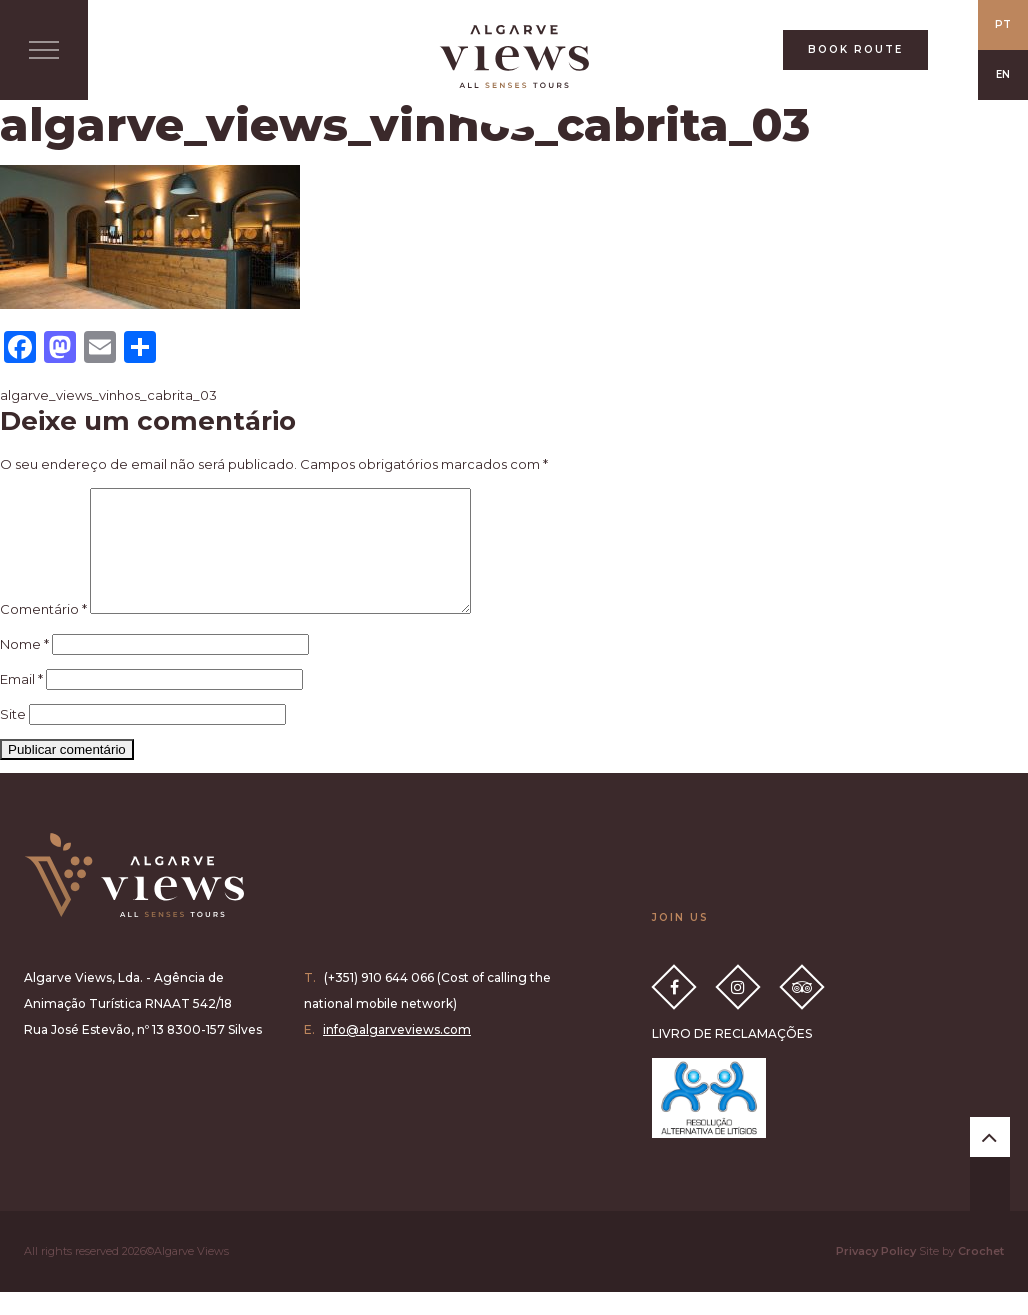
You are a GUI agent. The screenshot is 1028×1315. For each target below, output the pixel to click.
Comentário (43, 633)
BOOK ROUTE (855, 49)
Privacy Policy (876, 1275)
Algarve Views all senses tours (134, 899)
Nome (24, 668)
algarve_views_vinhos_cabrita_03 (108, 395)
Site (13, 738)
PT (1003, 24)
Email (21, 703)
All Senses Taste (514, 56)
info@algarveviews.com (397, 1053)
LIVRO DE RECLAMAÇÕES (732, 1057)
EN (1003, 74)
